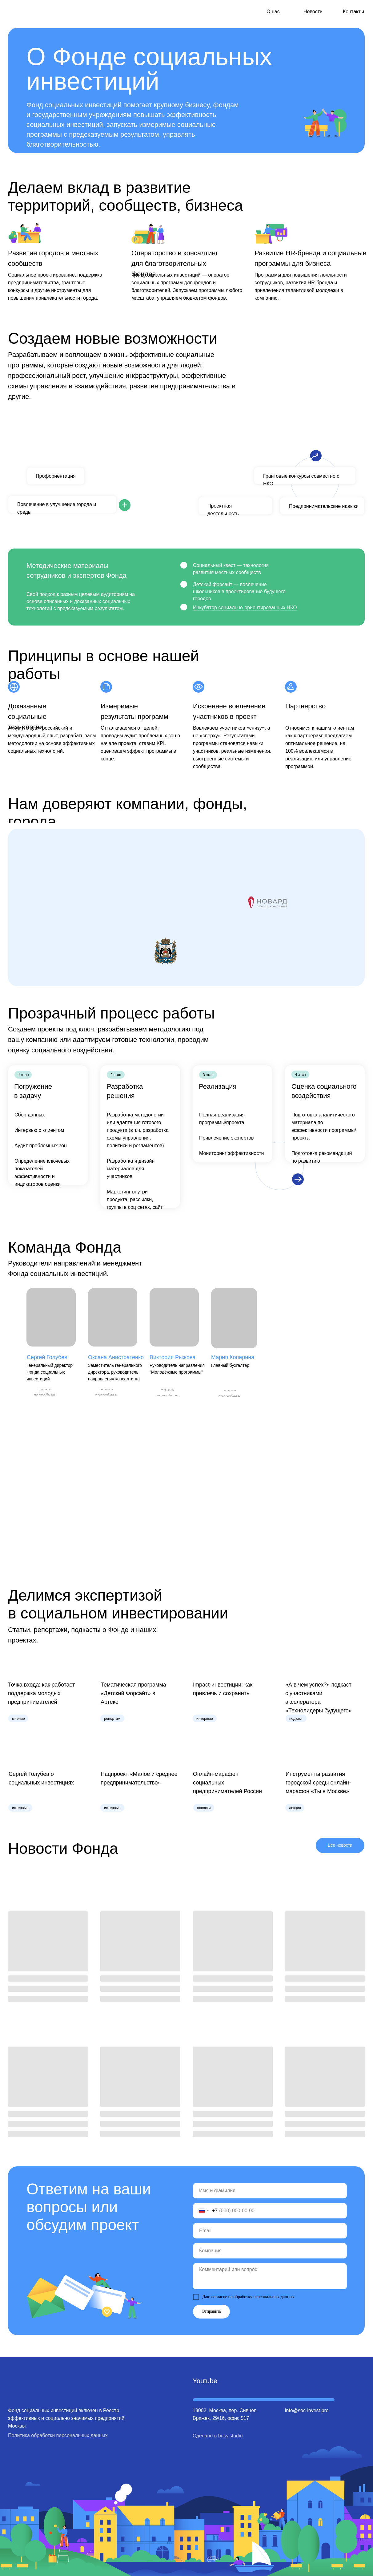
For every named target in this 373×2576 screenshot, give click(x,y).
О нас (273, 11)
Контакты (353, 11)
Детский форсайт (213, 584)
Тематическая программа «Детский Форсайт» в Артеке (133, 1693)
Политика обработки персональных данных (58, 2435)
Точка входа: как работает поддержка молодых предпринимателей (41, 1693)
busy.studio (230, 2435)
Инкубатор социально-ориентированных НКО (245, 607)
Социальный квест (214, 565)
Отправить (211, 2311)
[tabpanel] (186, 485)
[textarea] (270, 2276)
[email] (270, 2230)
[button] (44, 1392)
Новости (313, 11)
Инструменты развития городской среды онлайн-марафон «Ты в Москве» (318, 1782)
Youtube (205, 2381)
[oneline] (270, 2250)
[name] (270, 2190)
